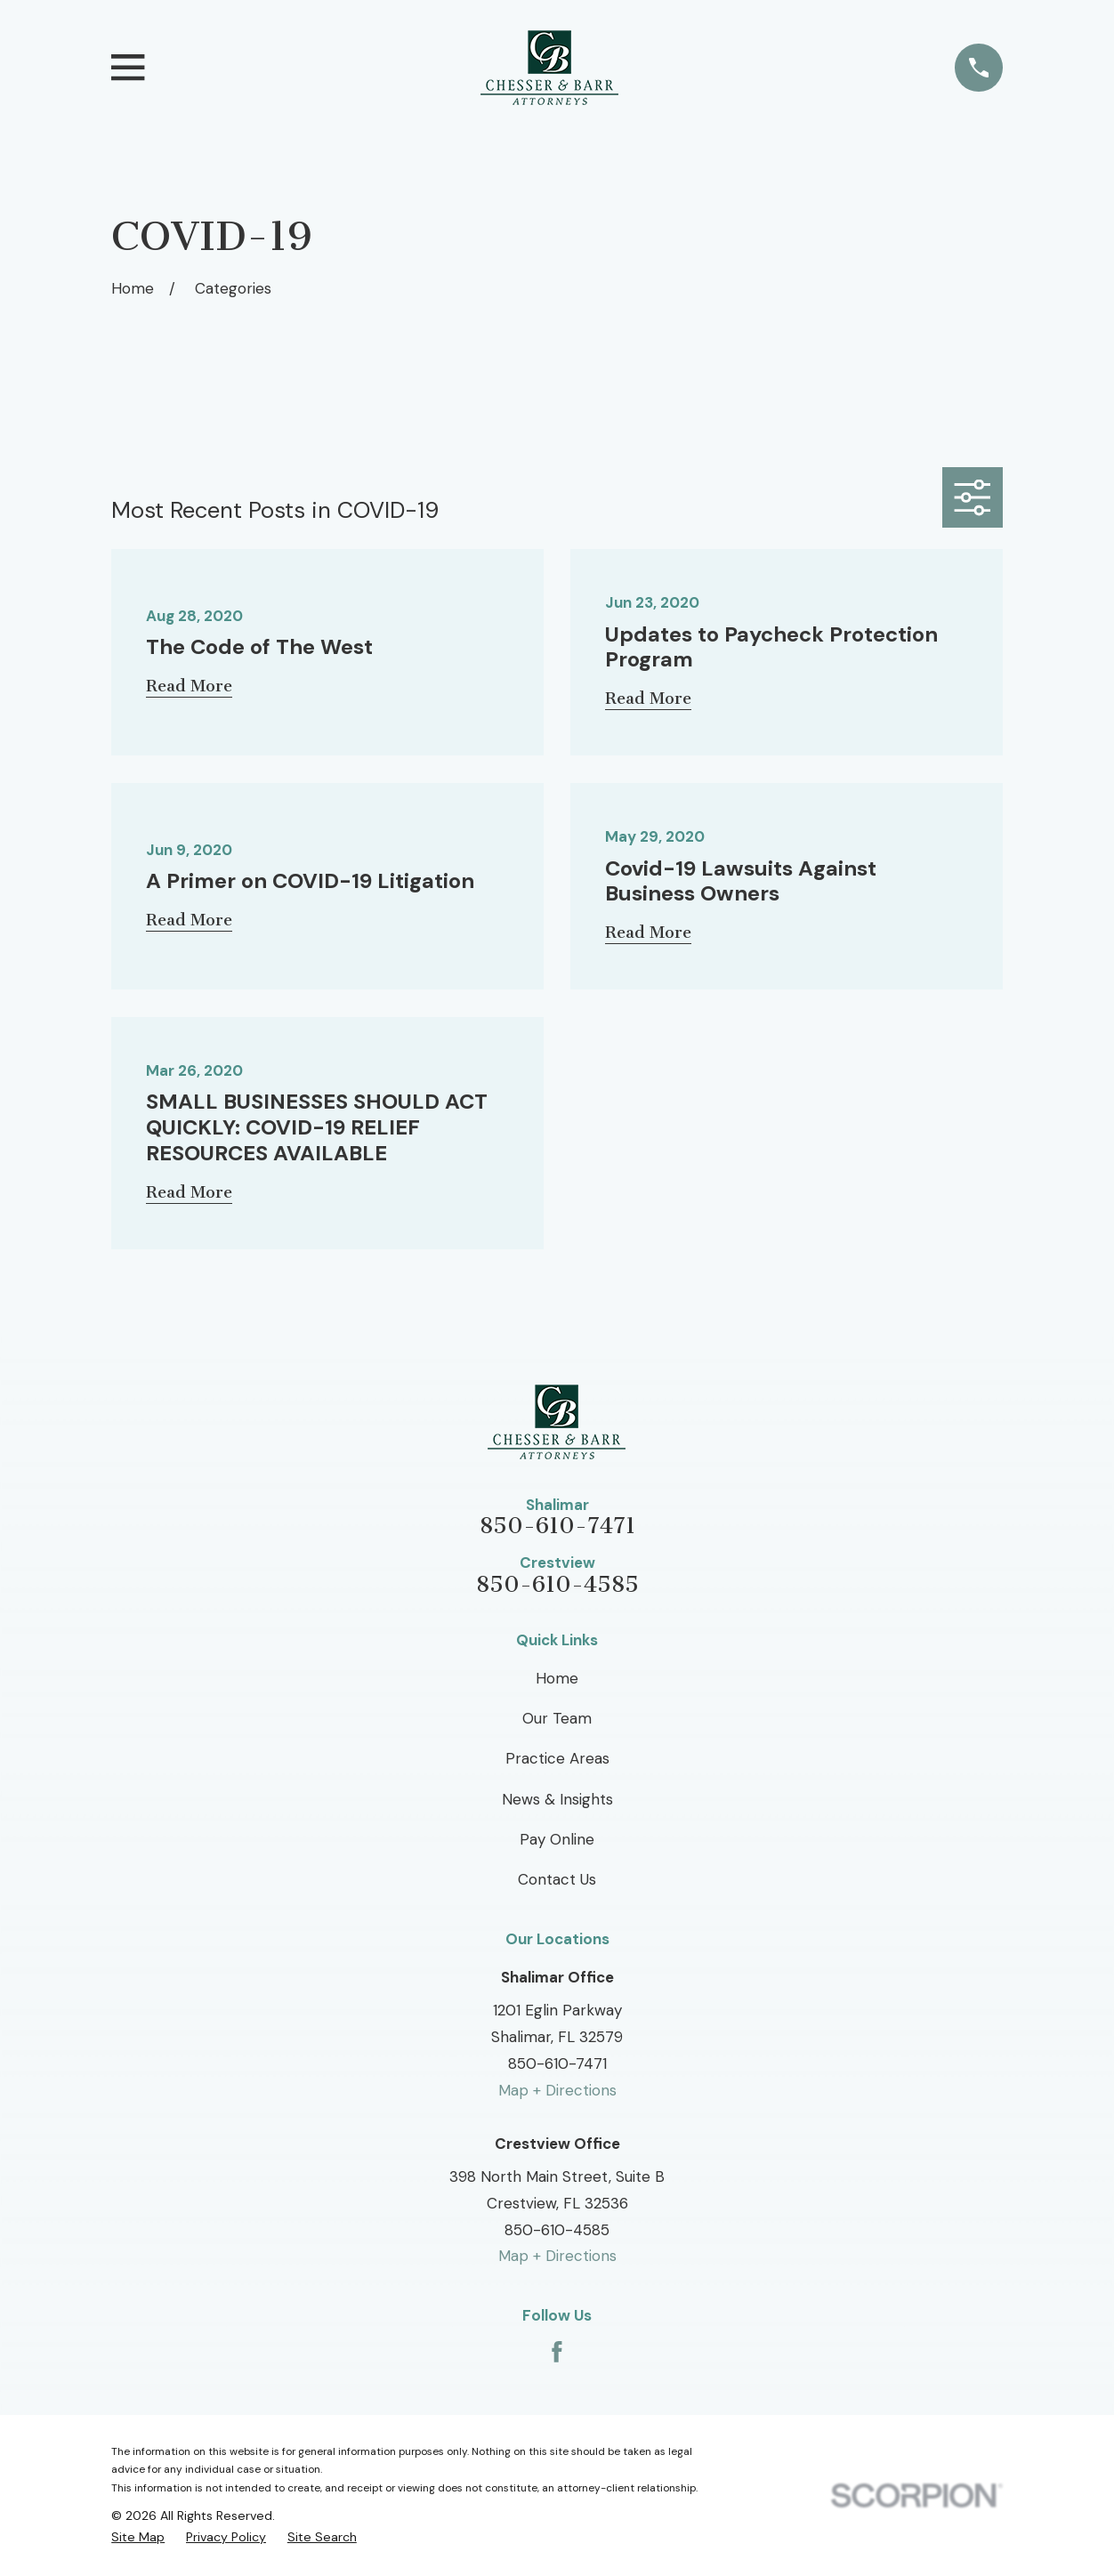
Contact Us (557, 1879)
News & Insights (557, 1799)
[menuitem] (138, 2537)
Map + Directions (557, 2090)
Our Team (557, 1718)
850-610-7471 (557, 1526)
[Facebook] (557, 2351)
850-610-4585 (557, 1585)
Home (557, 1678)
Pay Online (557, 1839)
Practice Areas (557, 1758)
